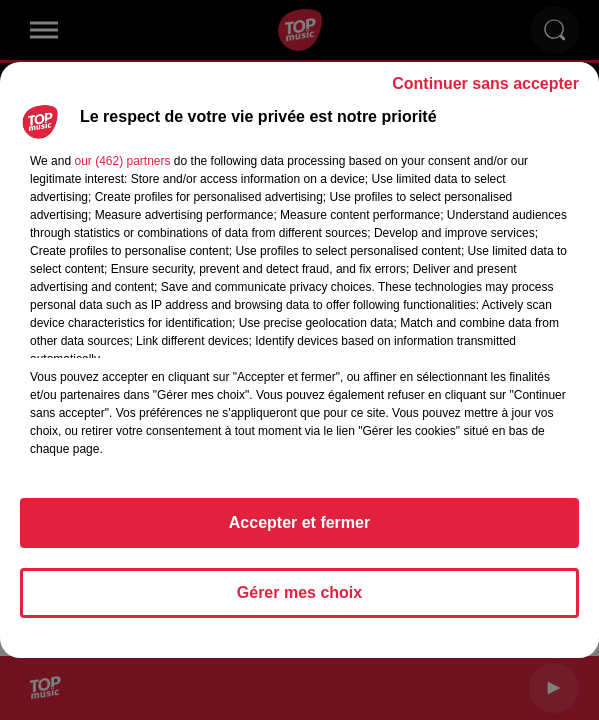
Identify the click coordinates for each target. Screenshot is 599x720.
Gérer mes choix (299, 592)
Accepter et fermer (299, 522)
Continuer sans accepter (485, 83)
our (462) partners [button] (122, 161)
